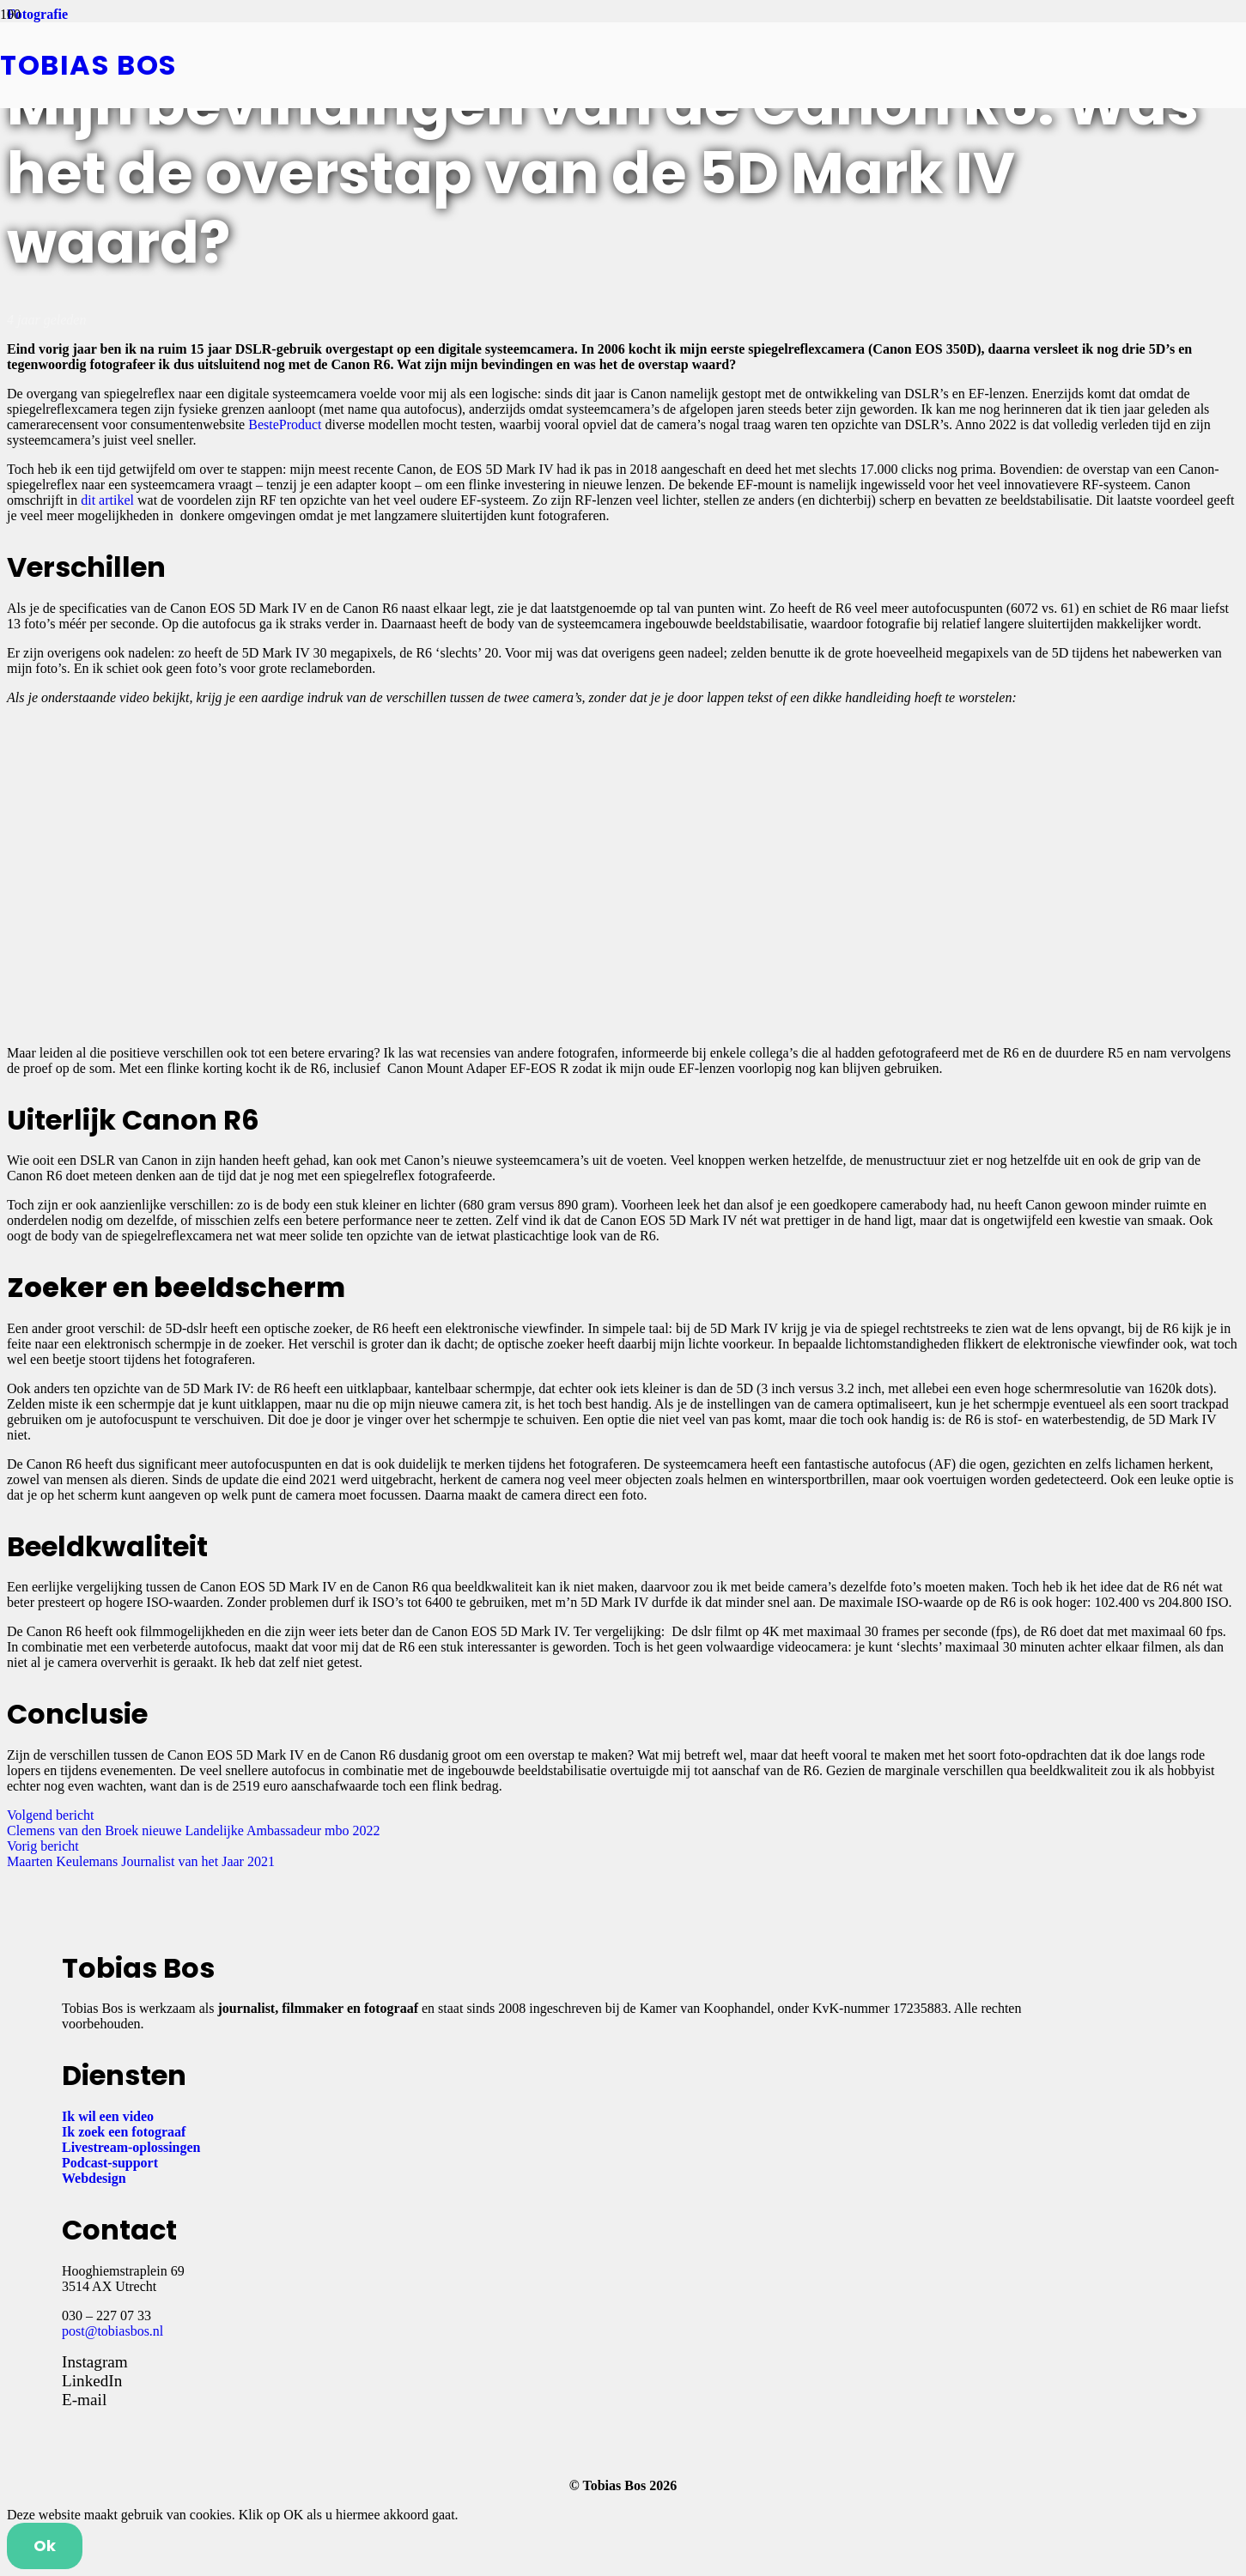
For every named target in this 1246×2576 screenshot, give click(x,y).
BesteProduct (284, 424)
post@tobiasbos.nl (112, 2331)
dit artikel (107, 500)
